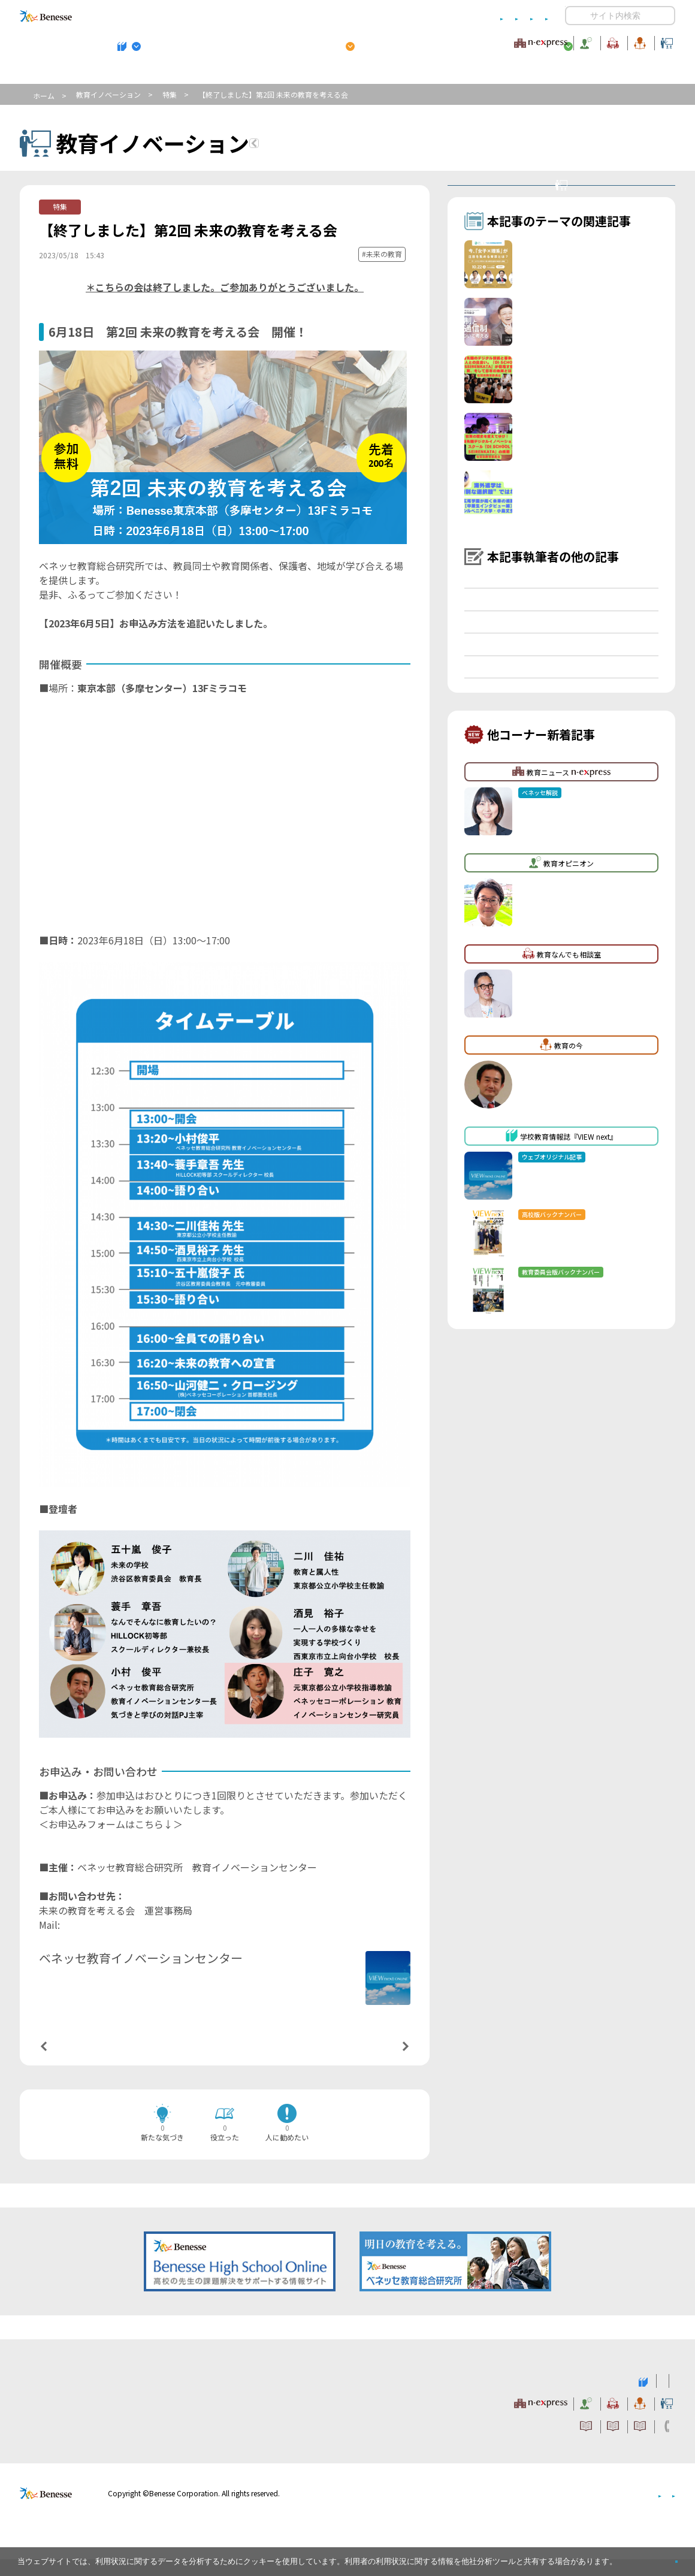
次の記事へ (375, 2061)
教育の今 (556, 41)
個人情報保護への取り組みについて (572, 2510)
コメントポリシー (328, 16)
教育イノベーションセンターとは (569, 198)
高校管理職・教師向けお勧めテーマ (341, 72)
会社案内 (660, 2510)
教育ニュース (272, 41)
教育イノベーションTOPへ (334, 145)
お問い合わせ (524, 16)
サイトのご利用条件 (245, 16)
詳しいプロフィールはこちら (271, 1978)
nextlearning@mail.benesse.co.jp (133, 1944)
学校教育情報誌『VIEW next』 (131, 72)
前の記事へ (74, 2061)
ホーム (44, 95)
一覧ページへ (224, 2061)
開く (574, 15)
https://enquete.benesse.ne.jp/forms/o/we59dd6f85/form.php (177, 1857)
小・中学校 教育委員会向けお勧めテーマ (559, 72)
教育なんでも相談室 (474, 41)
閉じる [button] (657, 2556)
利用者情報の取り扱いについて (430, 16)
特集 (169, 94)
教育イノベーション (637, 41)
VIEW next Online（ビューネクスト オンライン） (68, 2396)
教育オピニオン (381, 41)
